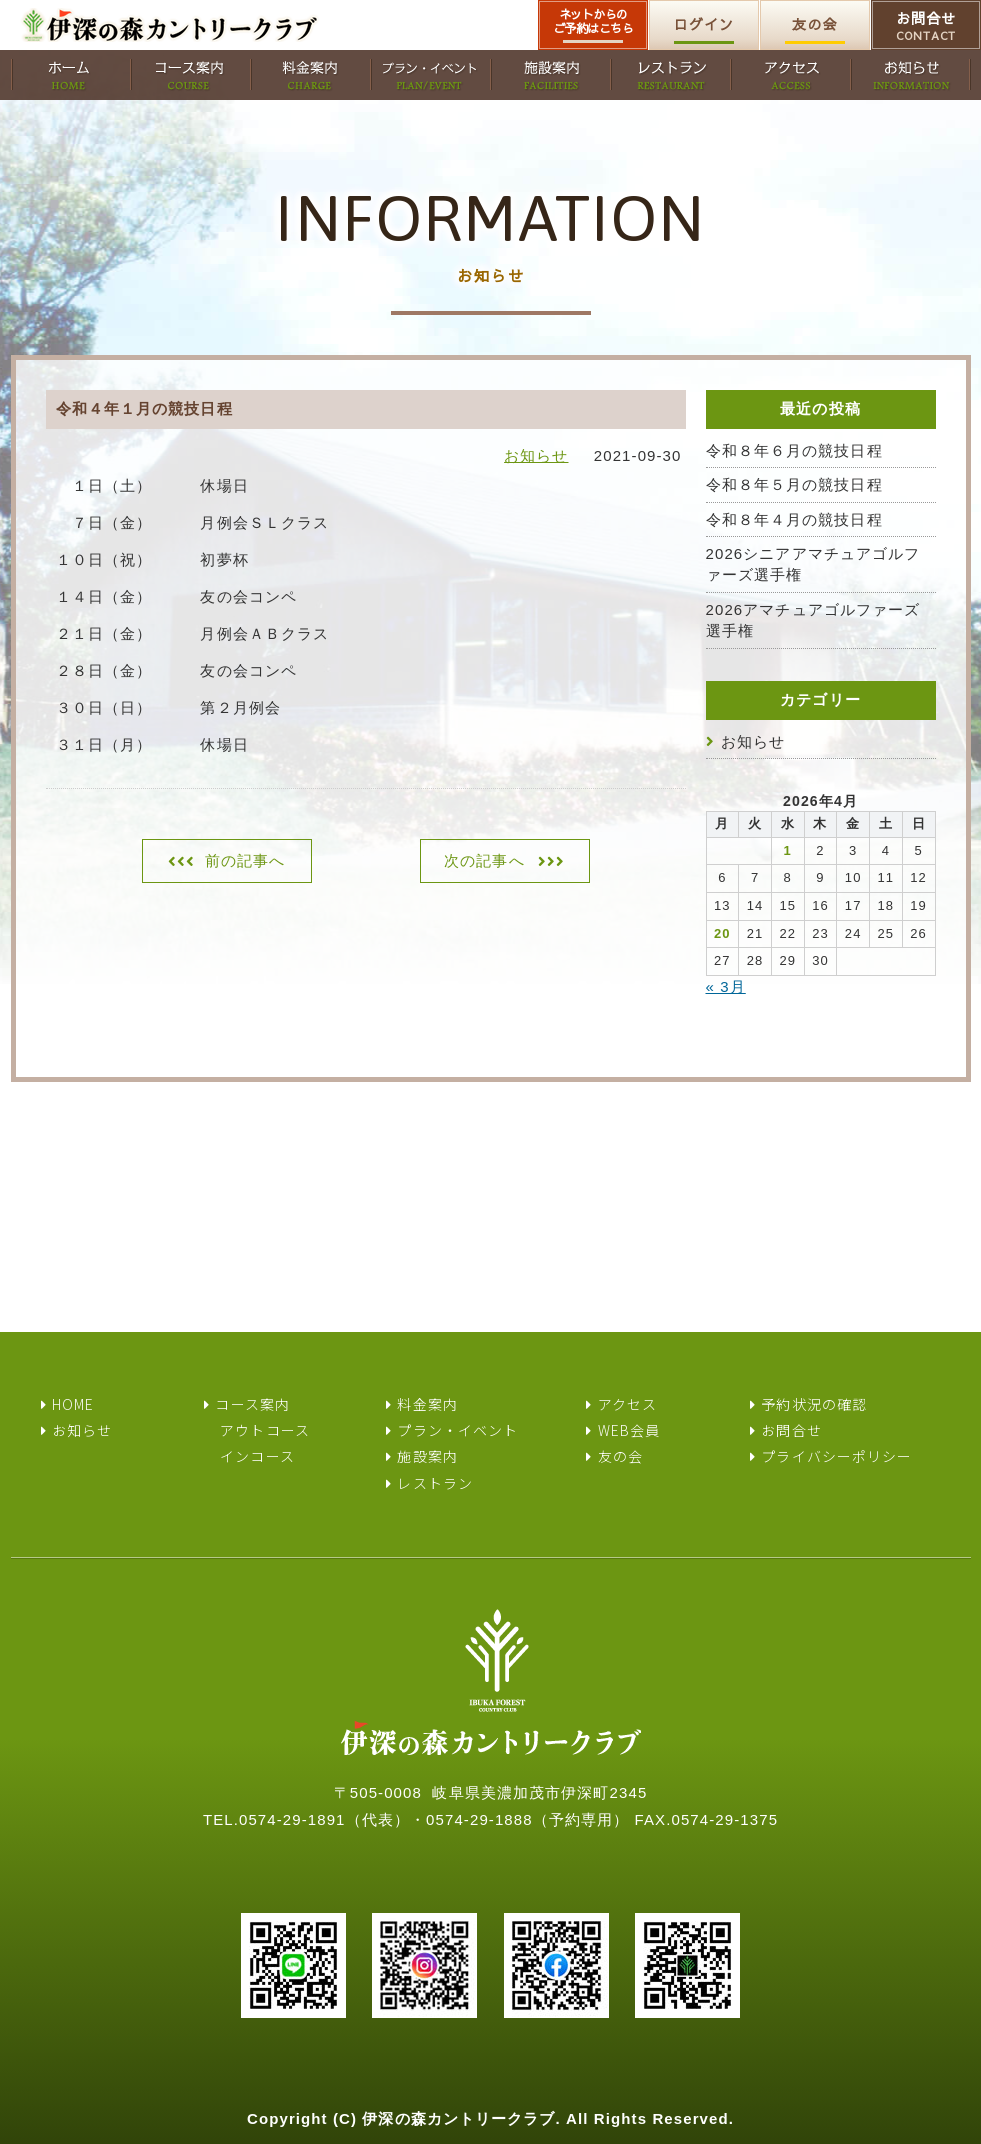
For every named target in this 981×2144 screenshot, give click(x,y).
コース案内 (252, 1404)
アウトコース (265, 1430)
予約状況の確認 (814, 1404)
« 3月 (726, 986)
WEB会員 (629, 1430)
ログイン (704, 24)
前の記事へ (245, 860)
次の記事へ (484, 860)
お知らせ (536, 455)
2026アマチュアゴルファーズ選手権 (813, 620)
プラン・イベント (457, 1430)
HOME (73, 1404)
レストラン (435, 1483)
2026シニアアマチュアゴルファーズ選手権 (813, 564)
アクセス (627, 1404)
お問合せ (926, 26)
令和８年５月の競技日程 (794, 484)
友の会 (814, 24)
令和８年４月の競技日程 (794, 519)
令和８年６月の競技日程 (794, 450)
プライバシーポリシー (836, 1456)
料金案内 (427, 1404)
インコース (257, 1456)
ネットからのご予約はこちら (593, 21)
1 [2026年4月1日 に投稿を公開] (788, 850)
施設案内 (427, 1456)
